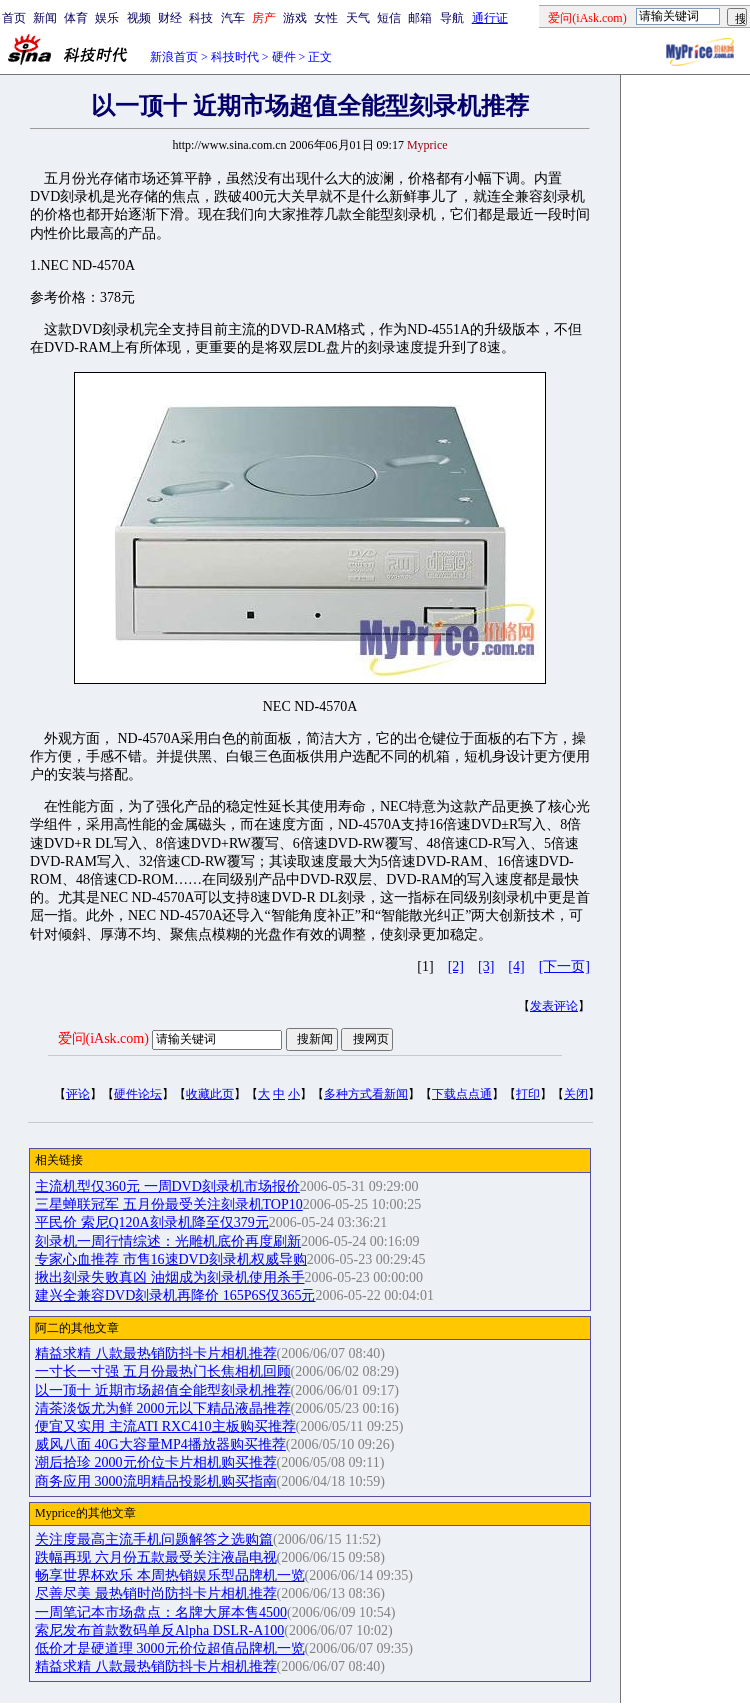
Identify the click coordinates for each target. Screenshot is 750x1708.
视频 (139, 18)
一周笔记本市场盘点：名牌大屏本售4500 (161, 1612)
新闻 (45, 18)
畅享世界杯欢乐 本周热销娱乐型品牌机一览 (170, 1575)
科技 (201, 18)
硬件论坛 (138, 1094)
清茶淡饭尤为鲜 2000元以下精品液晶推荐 (163, 1408)
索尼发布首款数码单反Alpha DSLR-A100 (159, 1630)
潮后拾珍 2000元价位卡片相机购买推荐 (156, 1462)
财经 (170, 18)
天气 (358, 18)
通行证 (490, 18)
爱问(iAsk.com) (103, 1038)
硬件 (284, 57)
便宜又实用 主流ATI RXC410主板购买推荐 (165, 1426)
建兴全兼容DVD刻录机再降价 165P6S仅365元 (175, 1295)
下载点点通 (462, 1094)
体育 (76, 18)
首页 (14, 18)
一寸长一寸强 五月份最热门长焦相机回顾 (163, 1371)
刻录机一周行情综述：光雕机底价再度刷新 (168, 1241)
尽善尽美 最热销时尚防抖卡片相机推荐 (156, 1593)
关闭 (576, 1094)
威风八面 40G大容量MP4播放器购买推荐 (160, 1444)
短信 (389, 18)
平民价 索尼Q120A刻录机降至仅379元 (152, 1222)
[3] (486, 966)
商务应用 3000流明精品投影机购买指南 (156, 1481)
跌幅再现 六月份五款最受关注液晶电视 (156, 1557)
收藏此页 (210, 1094)
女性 (326, 18)
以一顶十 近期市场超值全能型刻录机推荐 (163, 1390)
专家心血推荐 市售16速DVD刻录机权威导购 (171, 1259)
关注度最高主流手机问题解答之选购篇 (154, 1539)
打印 (528, 1094)
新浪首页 (174, 57)
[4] (516, 966)
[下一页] (564, 966)
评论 (78, 1094)
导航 (452, 18)
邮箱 (420, 18)
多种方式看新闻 (366, 1094)
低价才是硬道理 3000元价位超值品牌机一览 (170, 1648)
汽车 (233, 18)
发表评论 (554, 1006)
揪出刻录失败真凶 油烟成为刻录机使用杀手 (170, 1277)
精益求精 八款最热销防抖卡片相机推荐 (156, 1353)
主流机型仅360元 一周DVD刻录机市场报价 (167, 1186)
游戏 (295, 18)
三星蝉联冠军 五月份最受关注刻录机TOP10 (169, 1204)
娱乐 (107, 18)
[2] (456, 966)
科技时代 (235, 57)
